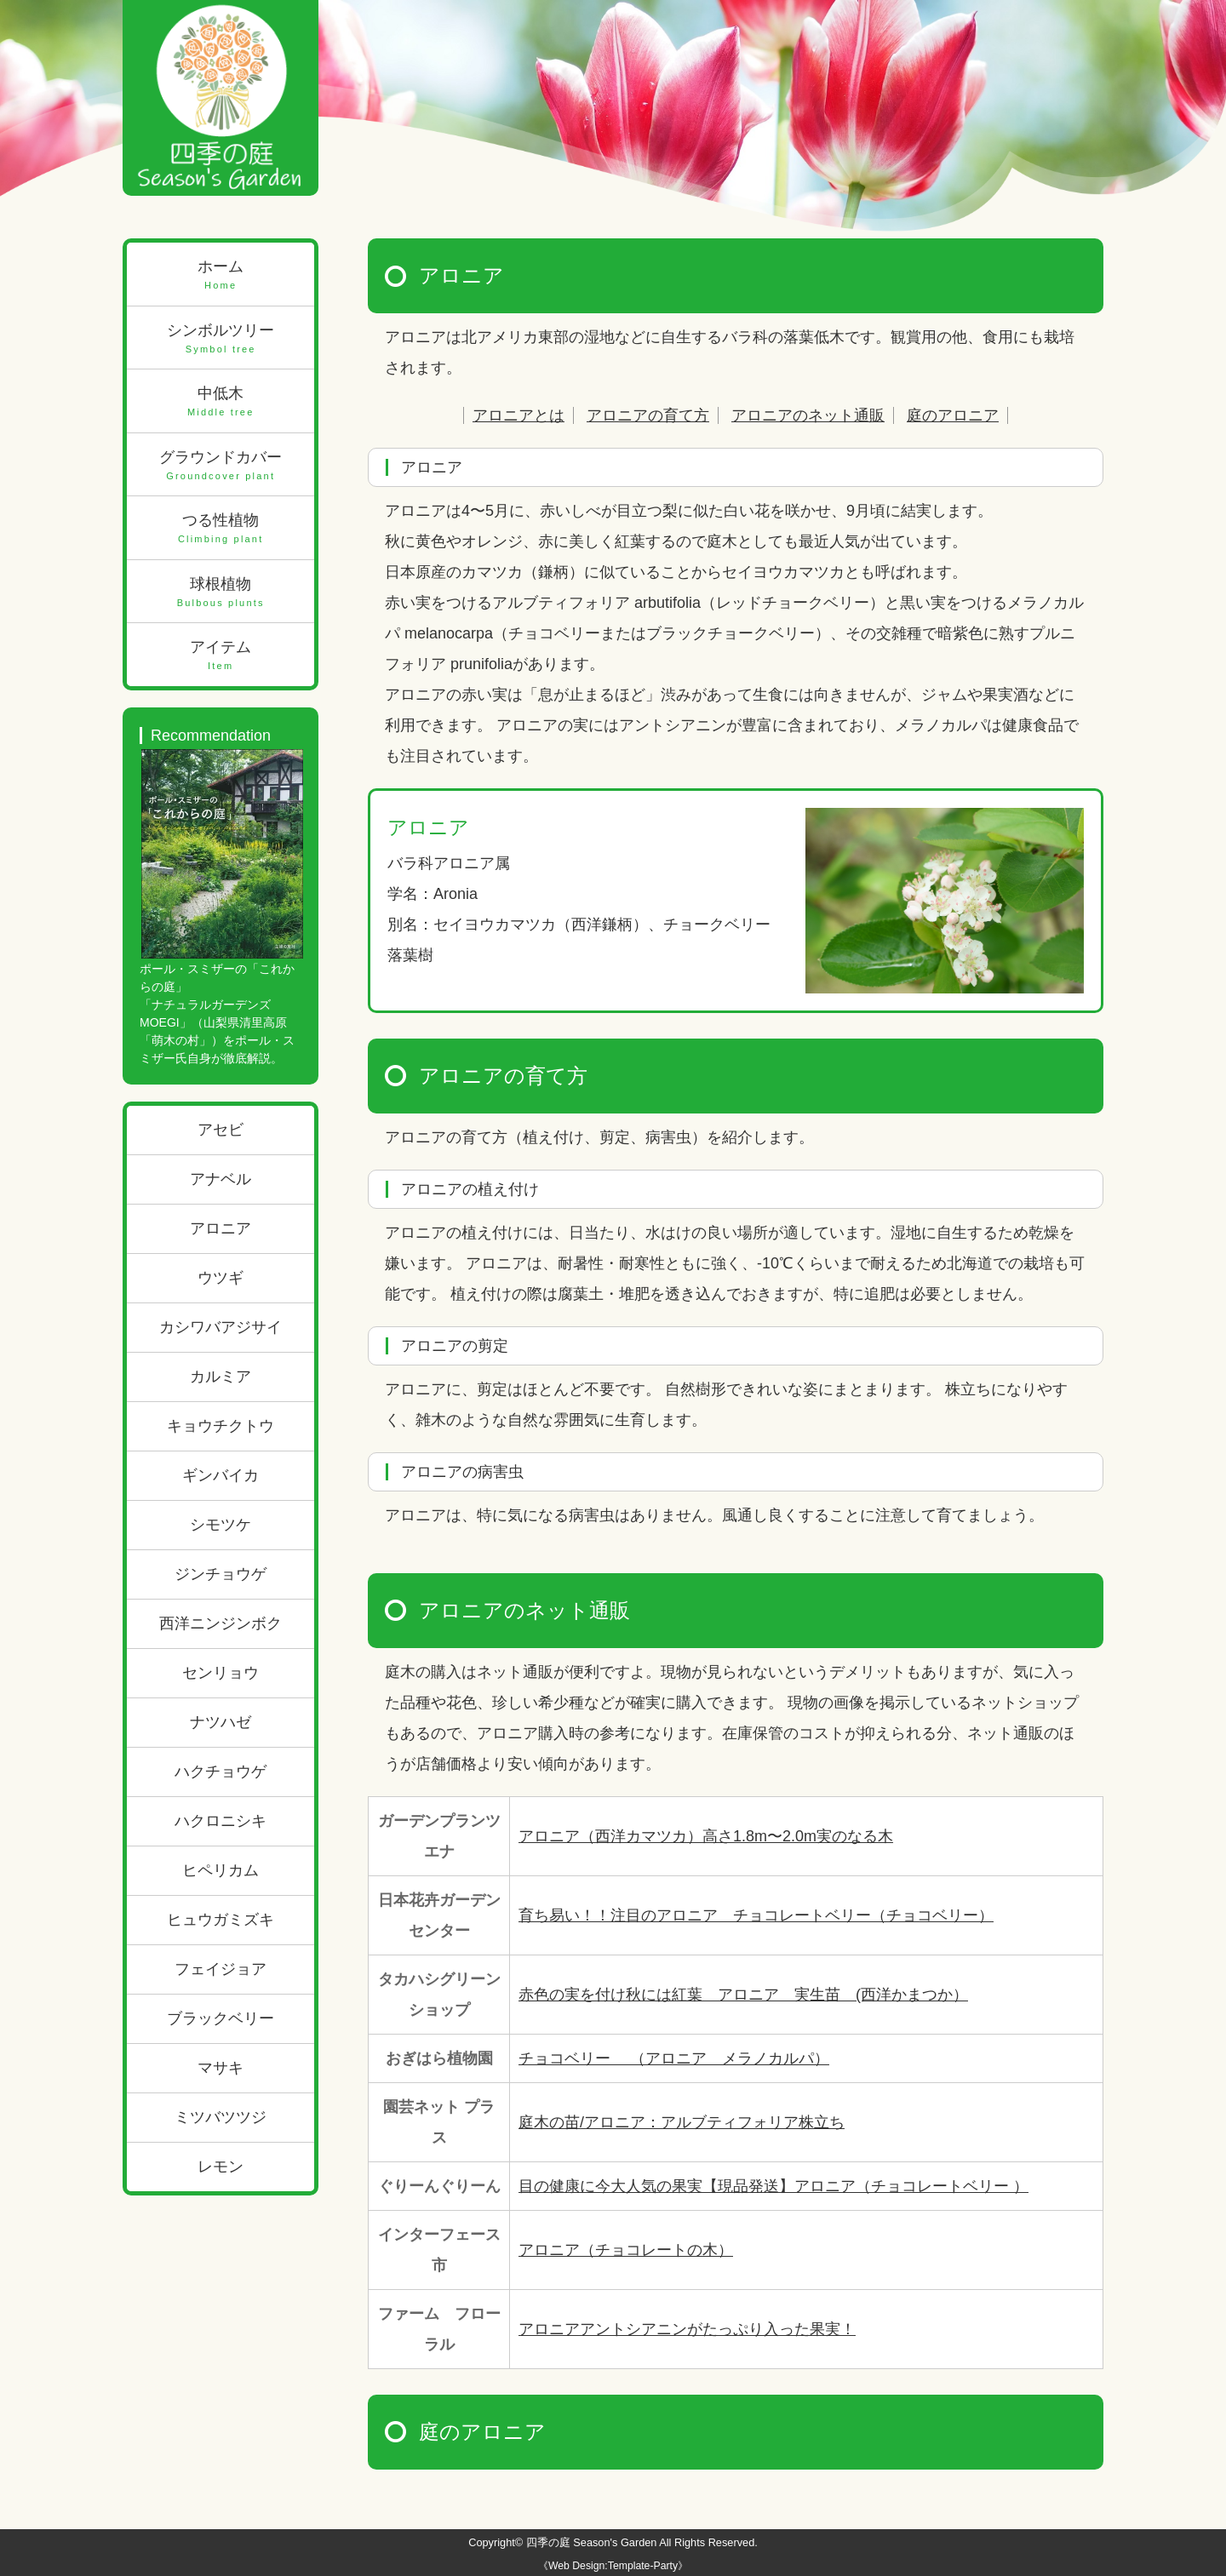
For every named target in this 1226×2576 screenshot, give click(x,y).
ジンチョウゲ (220, 1574)
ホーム (220, 275)
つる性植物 (220, 529)
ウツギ (220, 1277)
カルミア (220, 1376)
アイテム (220, 655)
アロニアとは (518, 415)
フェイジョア (220, 1969)
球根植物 (220, 592)
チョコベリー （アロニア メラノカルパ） (673, 2058)
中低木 (220, 402)
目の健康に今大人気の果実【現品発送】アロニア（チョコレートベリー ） (773, 2186)
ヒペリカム (220, 1870)
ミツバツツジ (220, 2117)
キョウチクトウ (220, 1425)
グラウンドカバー (220, 466)
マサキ (220, 2067)
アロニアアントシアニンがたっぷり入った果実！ (687, 2329)
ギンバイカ (220, 1475)
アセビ (220, 1129)
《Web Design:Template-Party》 (613, 2566)
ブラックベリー (220, 2018)
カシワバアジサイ (220, 1327)
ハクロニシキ (220, 1820)
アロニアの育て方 (648, 415)
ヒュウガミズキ (220, 1919)
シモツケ (220, 1524)
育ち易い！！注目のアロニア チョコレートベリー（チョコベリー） (756, 1915)
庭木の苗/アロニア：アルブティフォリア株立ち (681, 2122)
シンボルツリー (220, 339)
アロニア (220, 1228)
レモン (220, 2166)
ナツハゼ (220, 1722)
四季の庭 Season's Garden (591, 2542)
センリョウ (220, 1672)
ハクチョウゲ (220, 1771)
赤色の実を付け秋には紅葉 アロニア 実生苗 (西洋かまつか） (743, 1994)
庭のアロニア (953, 415)
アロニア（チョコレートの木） (625, 2249)
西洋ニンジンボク (220, 1623)
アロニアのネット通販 (808, 415)
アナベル (220, 1179)
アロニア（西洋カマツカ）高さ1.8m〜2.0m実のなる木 (705, 1836)
